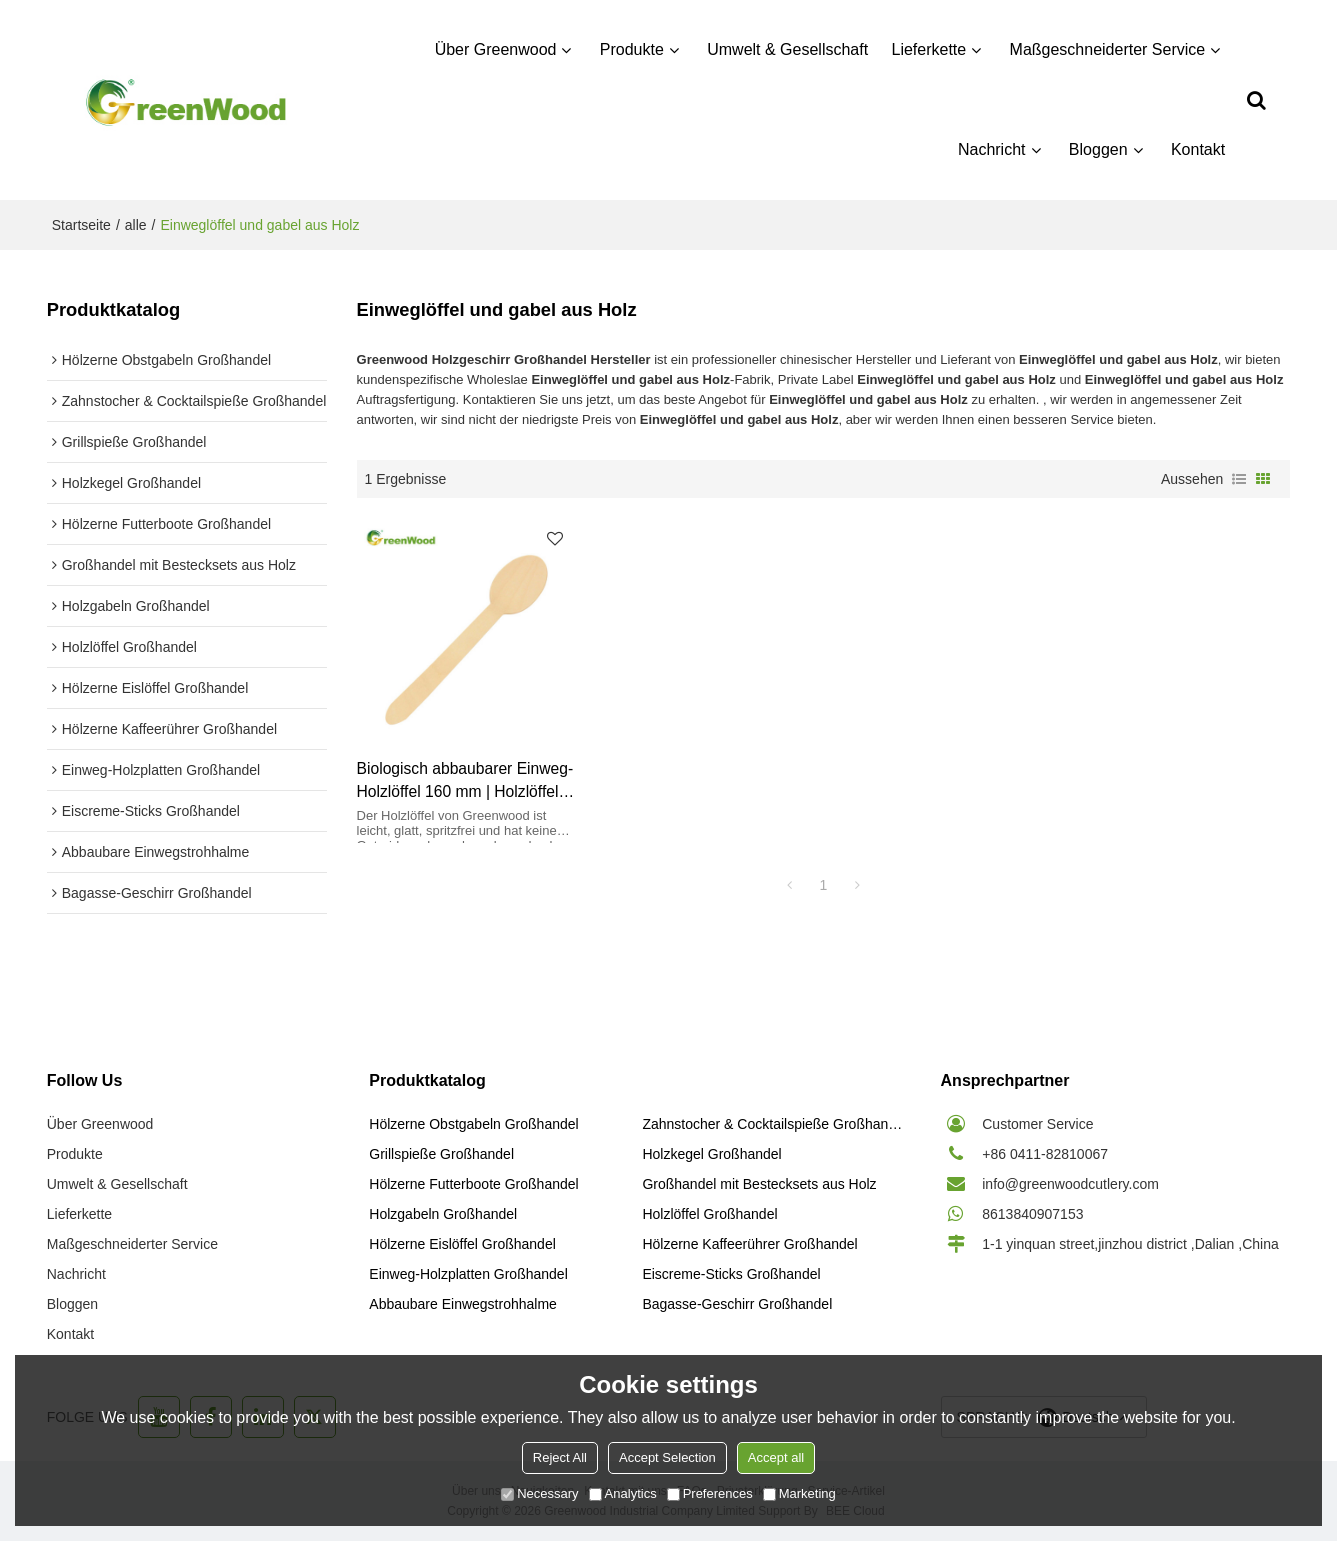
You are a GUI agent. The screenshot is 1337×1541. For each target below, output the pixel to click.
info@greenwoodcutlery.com (1070, 1184)
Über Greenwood (496, 49)
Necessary (539, 1493)
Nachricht (992, 149)
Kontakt (1198, 149)
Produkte (632, 49)
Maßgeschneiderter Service (1108, 49)
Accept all (776, 1457)
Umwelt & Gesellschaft (787, 49)
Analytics (623, 1493)
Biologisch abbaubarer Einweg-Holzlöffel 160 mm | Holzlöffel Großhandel (465, 782)
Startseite (81, 225)
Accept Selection (667, 1457)
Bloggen (1098, 149)
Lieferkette (928, 49)
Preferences (710, 1493)
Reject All (560, 1457)
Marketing (799, 1493)
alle (136, 225)
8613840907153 (1032, 1214)
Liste (1239, 479)
